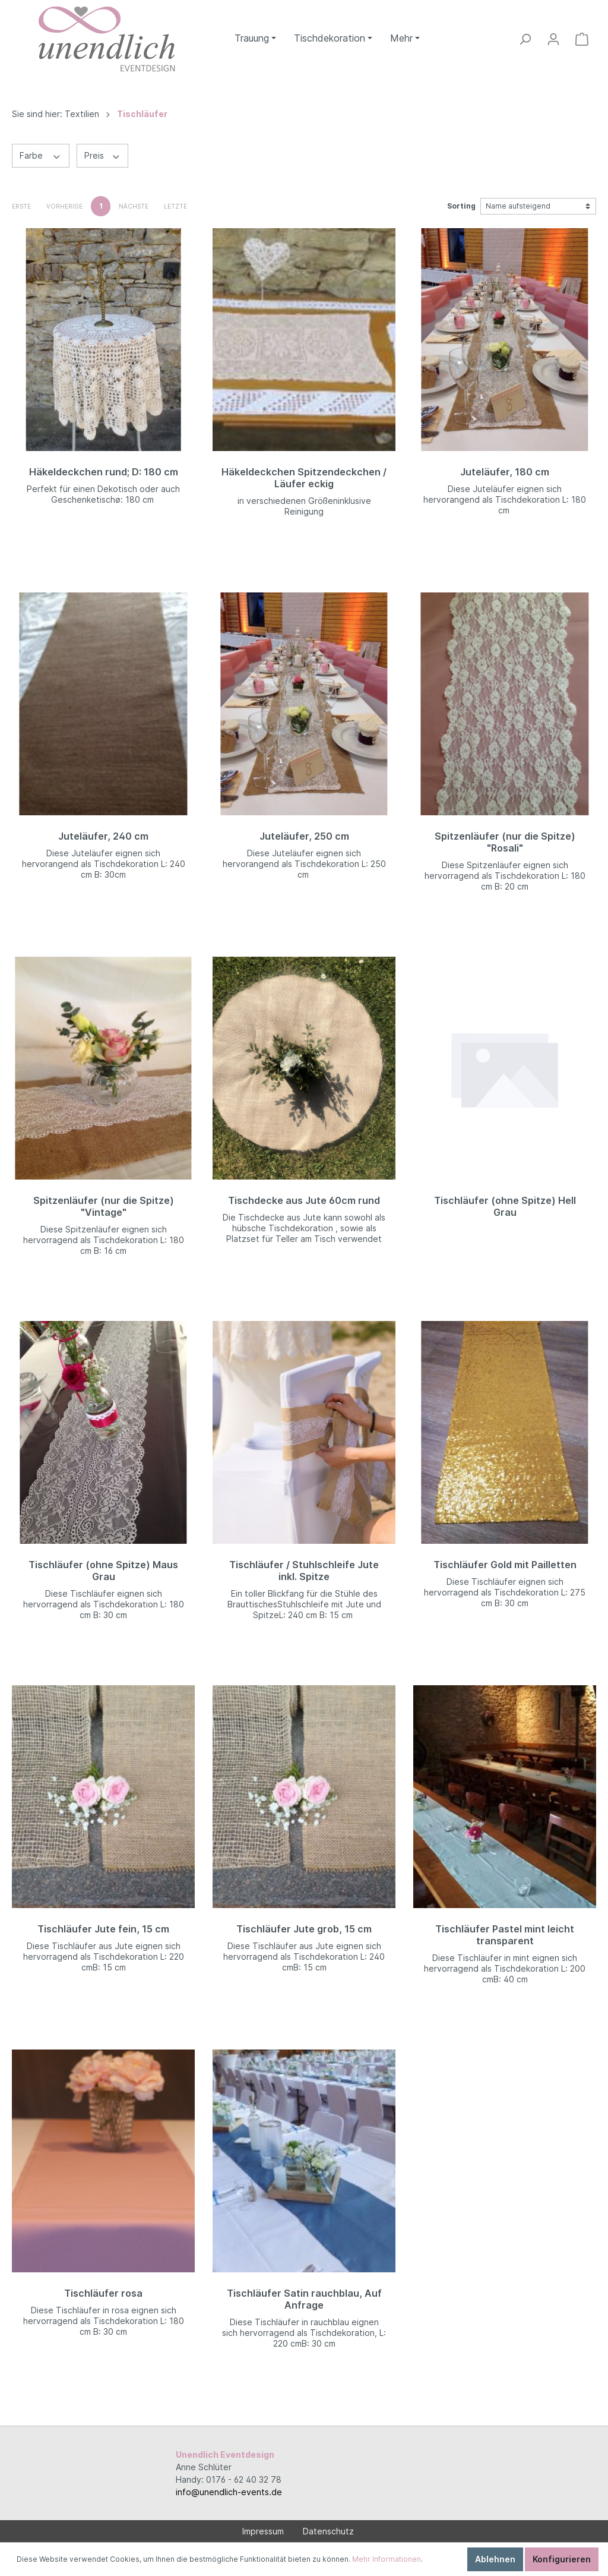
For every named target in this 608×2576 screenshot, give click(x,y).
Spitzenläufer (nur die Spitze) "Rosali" (505, 842)
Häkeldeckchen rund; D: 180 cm (103, 472)
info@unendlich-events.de (229, 2492)
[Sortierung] (538, 206)
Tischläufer (142, 114)
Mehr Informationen (386, 2559)
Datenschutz (328, 2531)
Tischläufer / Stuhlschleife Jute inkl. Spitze (304, 1570)
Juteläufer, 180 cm (504, 472)
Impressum (263, 2531)
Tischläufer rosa (103, 2293)
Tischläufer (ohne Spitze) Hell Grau (505, 1206)
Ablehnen (495, 2559)
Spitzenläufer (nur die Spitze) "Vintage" (103, 1206)
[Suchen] (525, 39)
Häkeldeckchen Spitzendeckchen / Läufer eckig (304, 478)
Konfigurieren (562, 2559)
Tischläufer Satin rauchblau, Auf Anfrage (304, 2299)
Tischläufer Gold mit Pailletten (505, 1565)
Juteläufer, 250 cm (304, 836)
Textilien (82, 114)
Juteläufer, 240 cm (103, 836)
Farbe (41, 155)
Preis (102, 155)
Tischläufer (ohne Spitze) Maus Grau (103, 1570)
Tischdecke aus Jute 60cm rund (304, 1200)
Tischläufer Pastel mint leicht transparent (504, 1935)
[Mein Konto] (553, 39)
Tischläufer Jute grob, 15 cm (304, 1929)
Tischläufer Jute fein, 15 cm (103, 1929)
